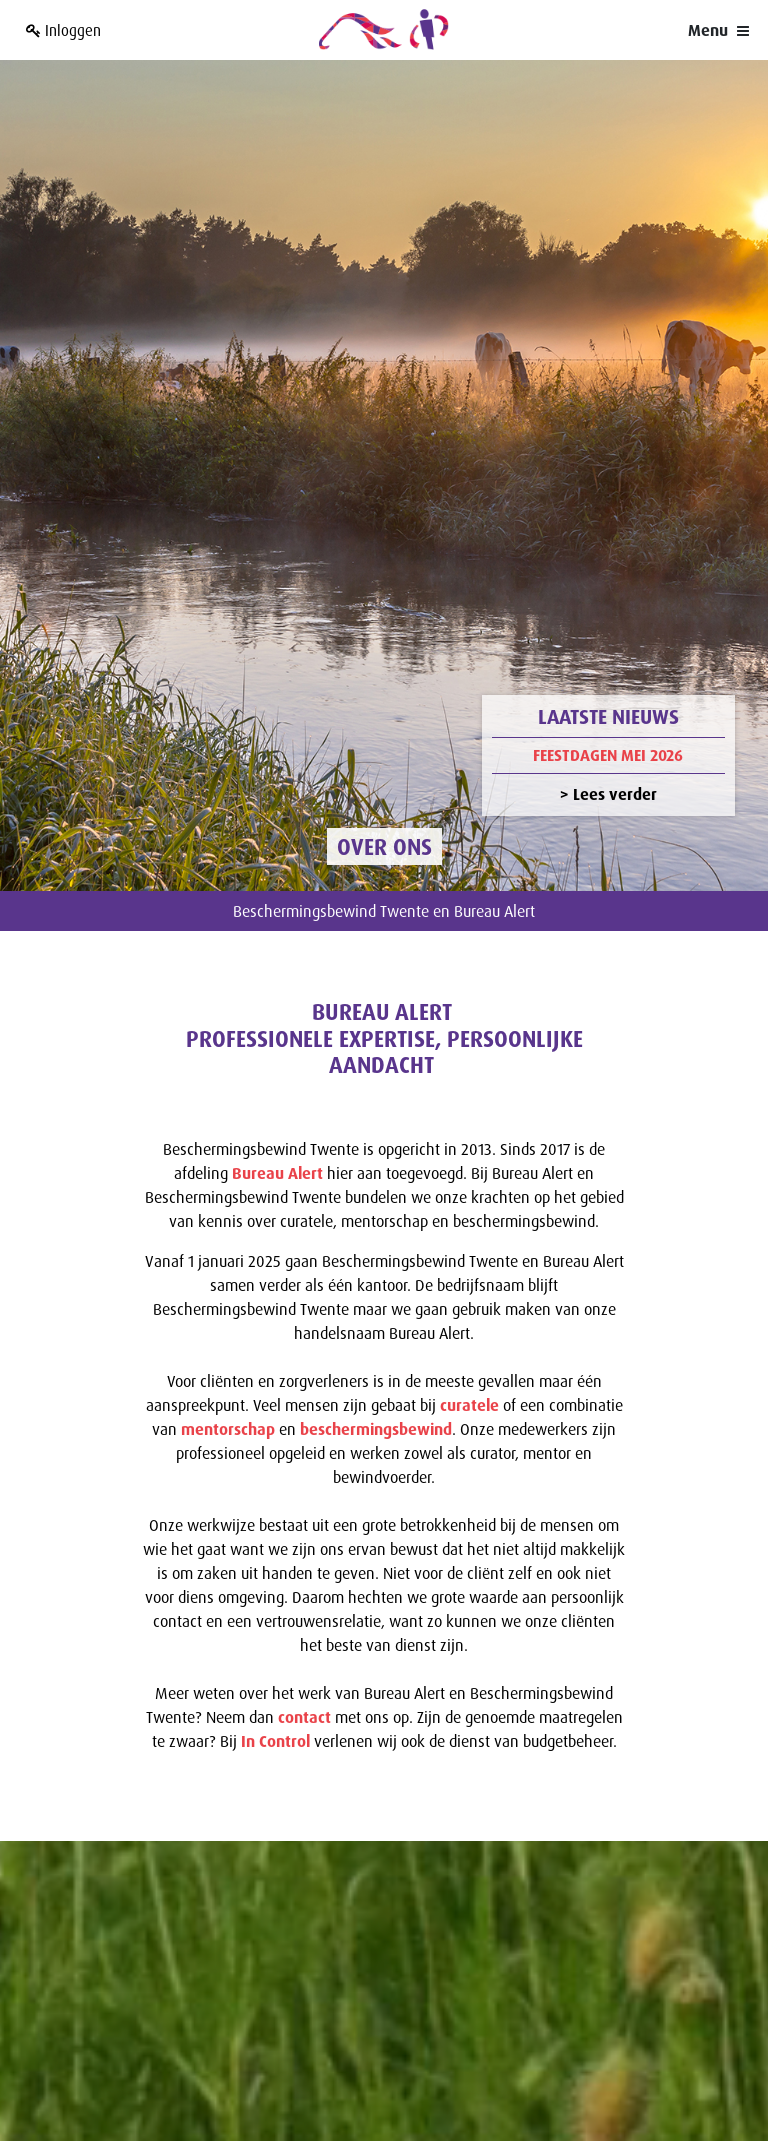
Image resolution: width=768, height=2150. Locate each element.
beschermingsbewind (376, 1384)
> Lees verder (608, 750)
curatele (469, 1360)
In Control (275, 1696)
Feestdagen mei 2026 (608, 710)
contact (306, 1672)
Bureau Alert (277, 1128)
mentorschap (228, 1384)
